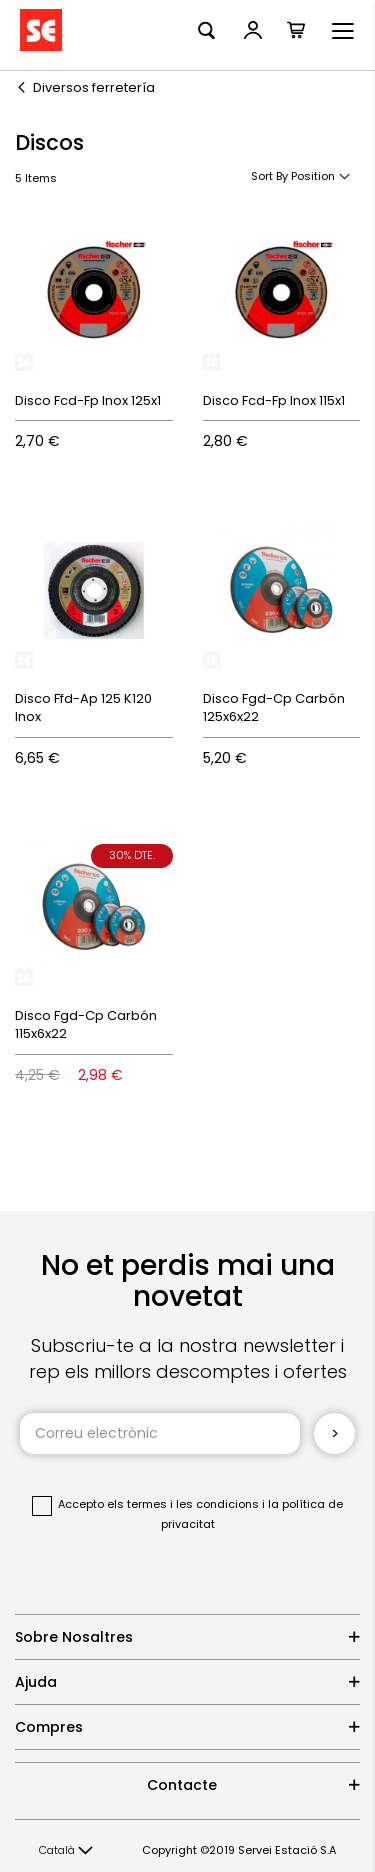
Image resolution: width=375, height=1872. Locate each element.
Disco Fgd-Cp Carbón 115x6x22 (86, 1025)
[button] (66, 1851)
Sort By (269, 176)
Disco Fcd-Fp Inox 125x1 (88, 400)
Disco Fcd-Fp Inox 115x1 (274, 400)
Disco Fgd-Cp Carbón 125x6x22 (274, 708)
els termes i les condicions (183, 1504)
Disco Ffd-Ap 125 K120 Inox (83, 708)
